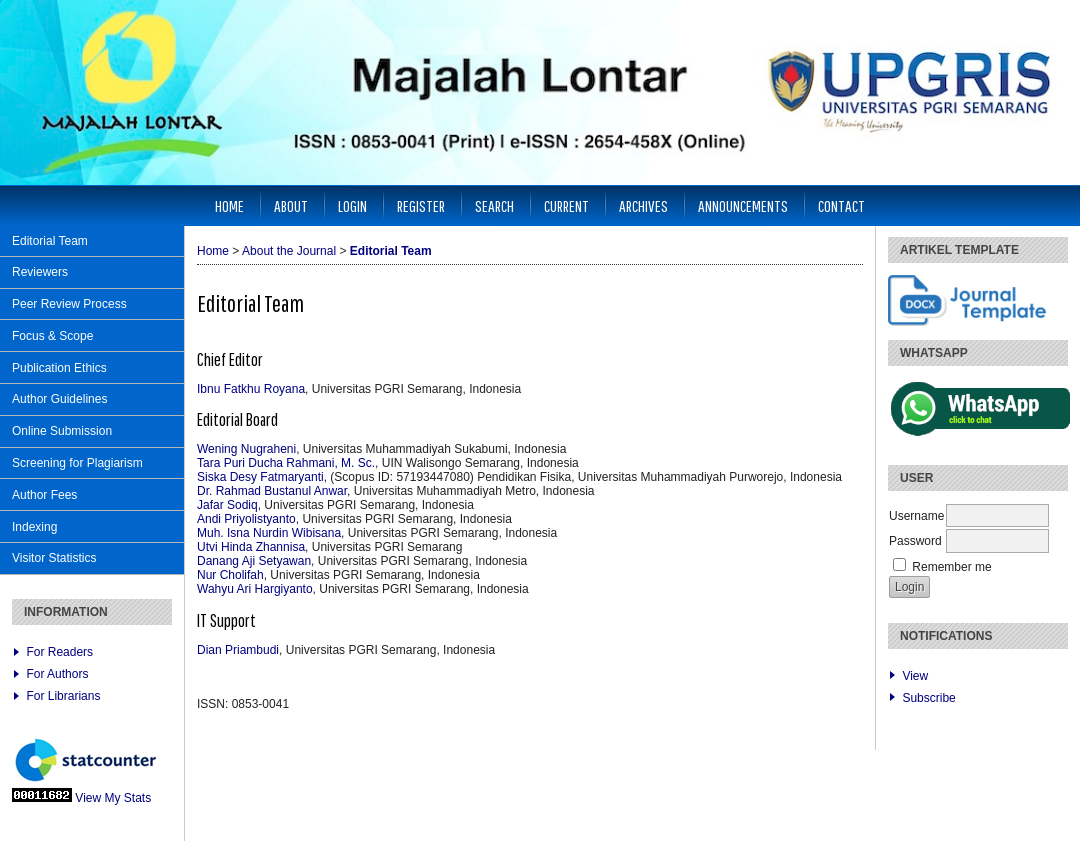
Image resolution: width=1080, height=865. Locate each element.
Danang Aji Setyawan (254, 561)
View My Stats (113, 798)
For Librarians (63, 696)
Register (421, 205)
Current (566, 205)
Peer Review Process (69, 304)
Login (352, 205)
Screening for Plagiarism (77, 463)
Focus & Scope (52, 336)
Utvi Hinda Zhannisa (251, 547)
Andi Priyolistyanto (246, 519)
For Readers (59, 652)
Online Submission (62, 431)
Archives (643, 205)
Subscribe (928, 698)
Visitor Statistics (54, 558)
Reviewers (40, 272)
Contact (841, 205)
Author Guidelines (59, 399)
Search (494, 205)
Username (916, 516)
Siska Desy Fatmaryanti (260, 477)
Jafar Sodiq (227, 505)
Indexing (34, 527)
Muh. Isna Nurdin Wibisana (269, 533)
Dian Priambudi (238, 650)
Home (229, 205)
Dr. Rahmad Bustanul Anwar (272, 491)
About (291, 205)
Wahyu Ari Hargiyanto (255, 589)
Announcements (743, 205)
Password (915, 541)
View (915, 676)
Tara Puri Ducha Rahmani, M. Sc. (286, 463)
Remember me (951, 567)
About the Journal (289, 251)
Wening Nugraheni (246, 449)
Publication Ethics (59, 368)
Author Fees (44, 495)
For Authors (57, 674)
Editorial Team (50, 241)
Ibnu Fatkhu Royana (251, 389)
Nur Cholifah (230, 575)
